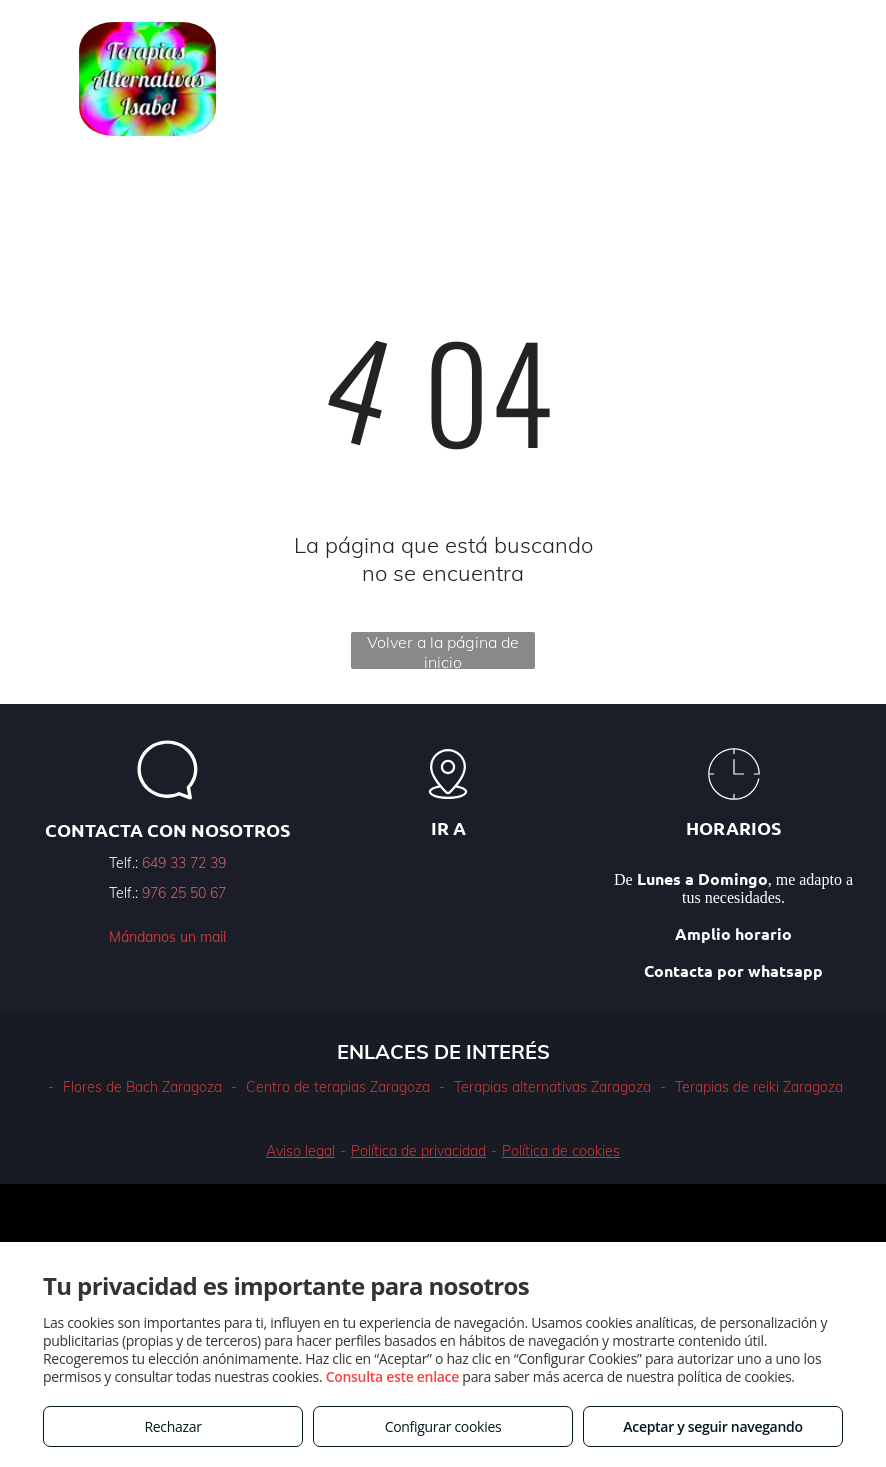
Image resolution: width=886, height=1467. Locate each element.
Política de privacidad (418, 1151)
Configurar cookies (443, 1426)
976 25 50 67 (184, 893)
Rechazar (172, 1426)
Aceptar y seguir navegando (712, 1426)
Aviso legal (300, 1151)
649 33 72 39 (184, 863)
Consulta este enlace (392, 1376)
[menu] (842, 79)
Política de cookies (561, 1151)
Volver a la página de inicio (443, 650)
